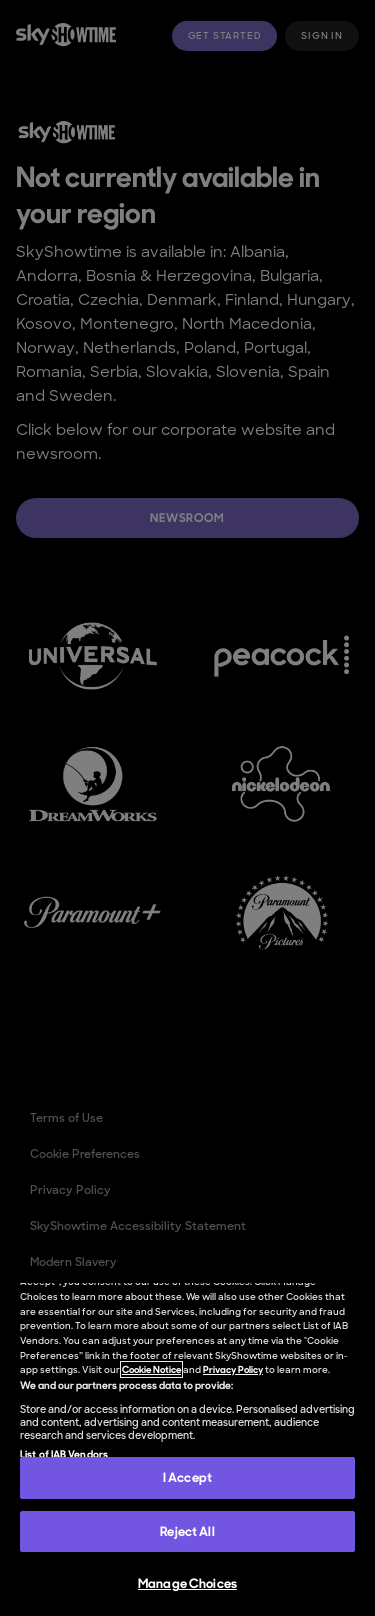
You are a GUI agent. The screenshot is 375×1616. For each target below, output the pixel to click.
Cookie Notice (151, 1369)
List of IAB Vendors (64, 1454)
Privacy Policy (233, 1369)
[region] (187, 1449)
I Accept (187, 1477)
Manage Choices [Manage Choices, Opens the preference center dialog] (187, 1583)
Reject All (187, 1531)
